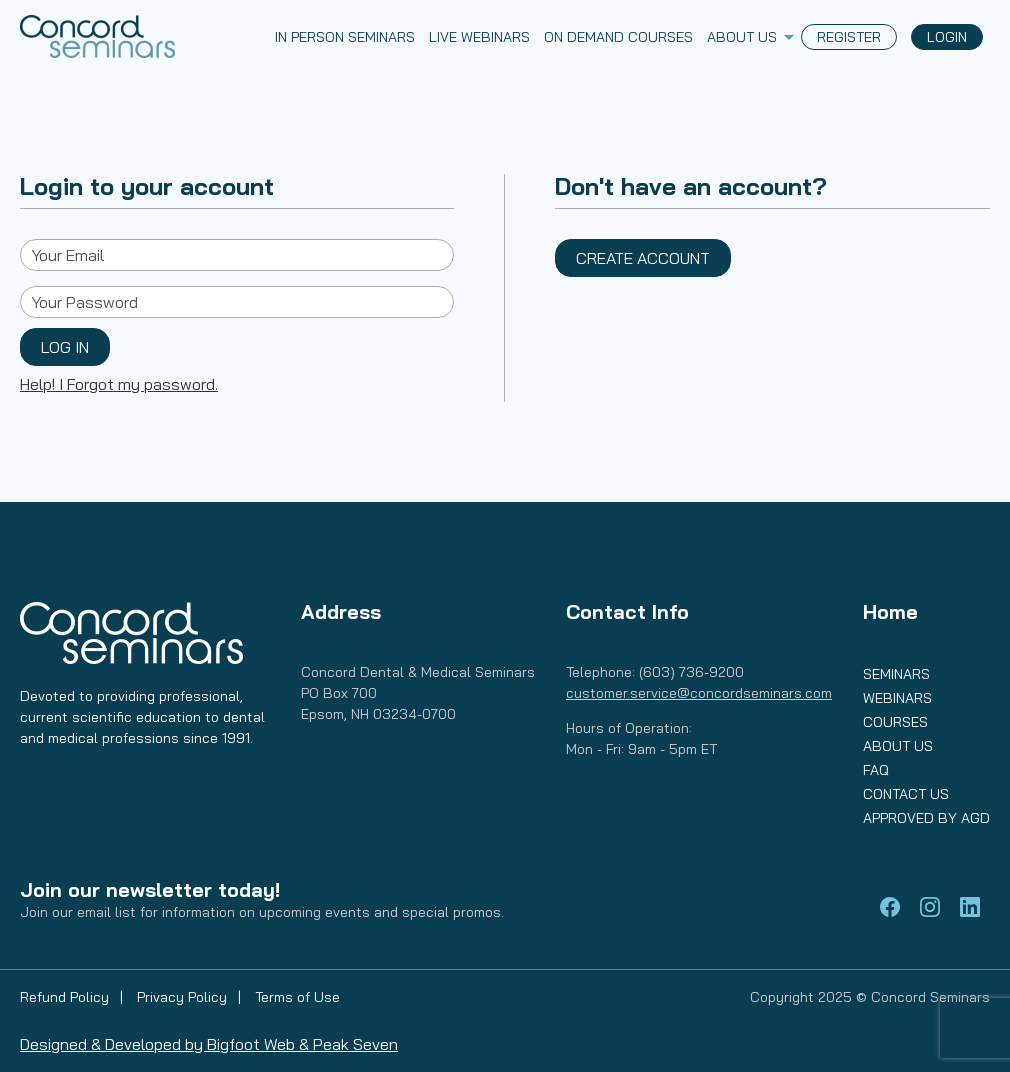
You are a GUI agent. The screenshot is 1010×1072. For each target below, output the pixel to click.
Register (849, 37)
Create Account (643, 258)
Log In (65, 347)
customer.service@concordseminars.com (699, 693)
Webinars (897, 698)
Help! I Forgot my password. (119, 384)
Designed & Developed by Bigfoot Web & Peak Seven (209, 1044)
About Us (898, 746)
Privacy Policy (184, 997)
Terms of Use (297, 997)
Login (947, 37)
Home (890, 611)
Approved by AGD (926, 818)
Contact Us (906, 794)
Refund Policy (66, 997)
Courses (895, 722)
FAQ (876, 770)
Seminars (896, 674)
